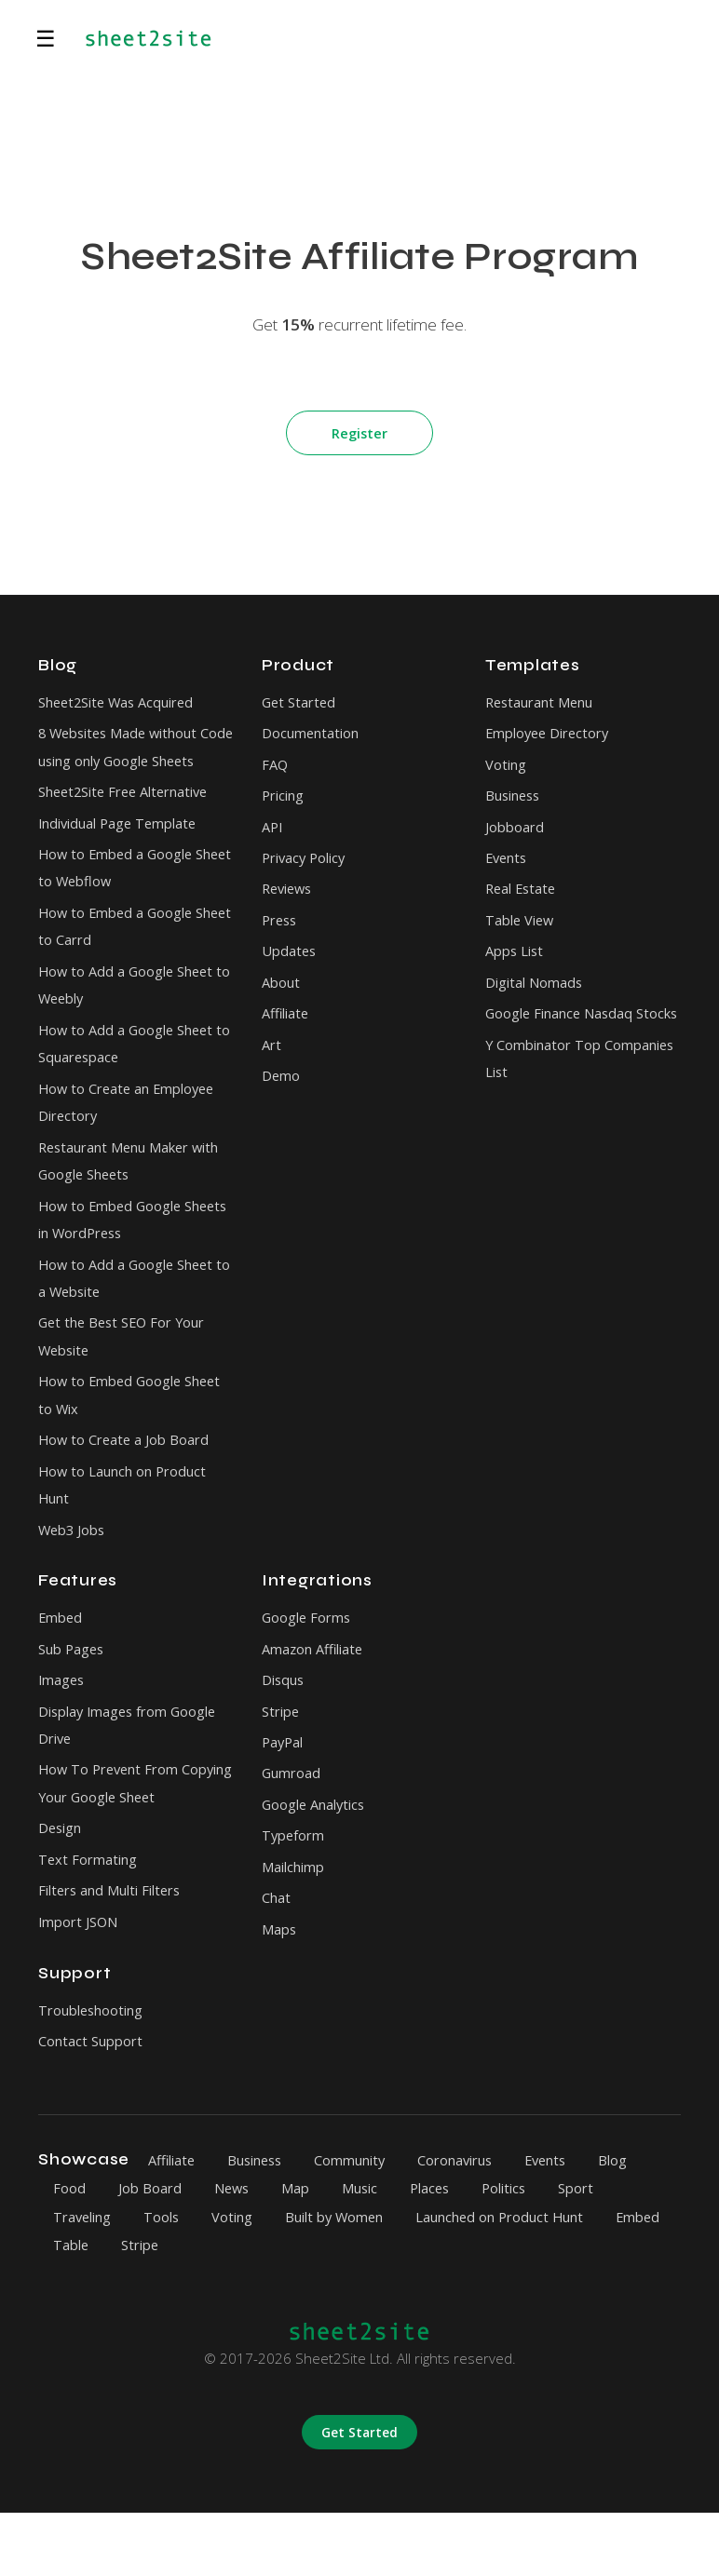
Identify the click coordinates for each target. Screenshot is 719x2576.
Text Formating (88, 1919)
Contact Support (90, 2105)
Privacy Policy (305, 863)
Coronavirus (465, 2224)
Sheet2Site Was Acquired (118, 703)
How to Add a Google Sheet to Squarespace (128, 1082)
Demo (281, 1086)
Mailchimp (293, 1927)
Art (271, 1054)
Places (439, 2252)
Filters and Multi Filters (110, 1952)
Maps (279, 1991)
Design (60, 1888)
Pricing (283, 798)
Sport (590, 2252)
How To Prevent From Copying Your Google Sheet (126, 1841)
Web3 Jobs (73, 1582)
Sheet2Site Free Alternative (126, 823)
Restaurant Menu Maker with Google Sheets (131, 1203)
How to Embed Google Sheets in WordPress (112, 1263)
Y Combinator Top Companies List (580, 1096)
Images (62, 1735)
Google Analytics (315, 1863)
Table (150, 2309)
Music (366, 2252)
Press (281, 926)
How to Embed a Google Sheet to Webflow (117, 901)
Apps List (515, 959)
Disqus (283, 1735)
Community (357, 2224)
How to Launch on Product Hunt (123, 1536)
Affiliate (286, 1023)
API (273, 830)
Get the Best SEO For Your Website (124, 1383)
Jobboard (514, 830)
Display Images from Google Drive (130, 1781)
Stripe (281, 1767)
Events (507, 863)
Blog (629, 2224)
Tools (164, 2280)
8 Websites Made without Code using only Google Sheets (121, 763)
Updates (290, 959)
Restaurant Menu (540, 703)
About (281, 990)
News (234, 2252)
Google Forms (307, 1671)
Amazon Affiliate (313, 1703)
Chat (276, 1959)
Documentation (311, 734)
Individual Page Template (119, 855)
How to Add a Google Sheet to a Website (128, 1323)
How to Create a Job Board (125, 1490)
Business (514, 798)
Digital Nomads (534, 990)
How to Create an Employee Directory (129, 1142)
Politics (516, 2252)
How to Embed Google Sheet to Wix (132, 1444)
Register (359, 433)
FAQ (275, 766)
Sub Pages (72, 1703)
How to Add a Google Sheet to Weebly (128, 1022)
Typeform (294, 1895)
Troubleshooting (91, 2073)
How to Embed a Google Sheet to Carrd (117, 961)
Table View (520, 926)
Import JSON (78, 1984)
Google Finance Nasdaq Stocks (560, 1037)
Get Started (300, 703)
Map (301, 2252)
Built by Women (341, 2280)
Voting (505, 766)
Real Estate (522, 894)
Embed (61, 1671)
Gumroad (291, 1831)
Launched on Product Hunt (510, 2280)
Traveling (83, 2280)
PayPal (283, 1799)
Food (69, 2252)
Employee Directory (549, 734)
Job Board (151, 2252)
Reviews (289, 894)
